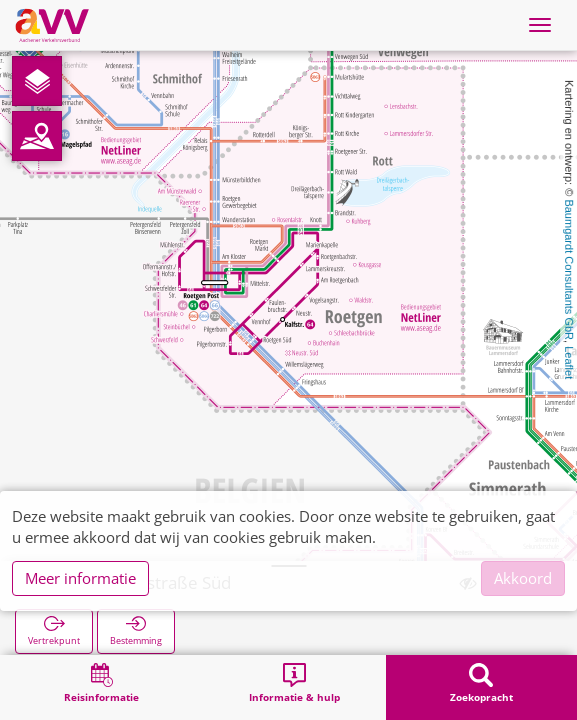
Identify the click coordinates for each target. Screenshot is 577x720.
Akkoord (523, 578)
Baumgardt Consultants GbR (569, 269)
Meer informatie (80, 578)
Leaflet (569, 362)
